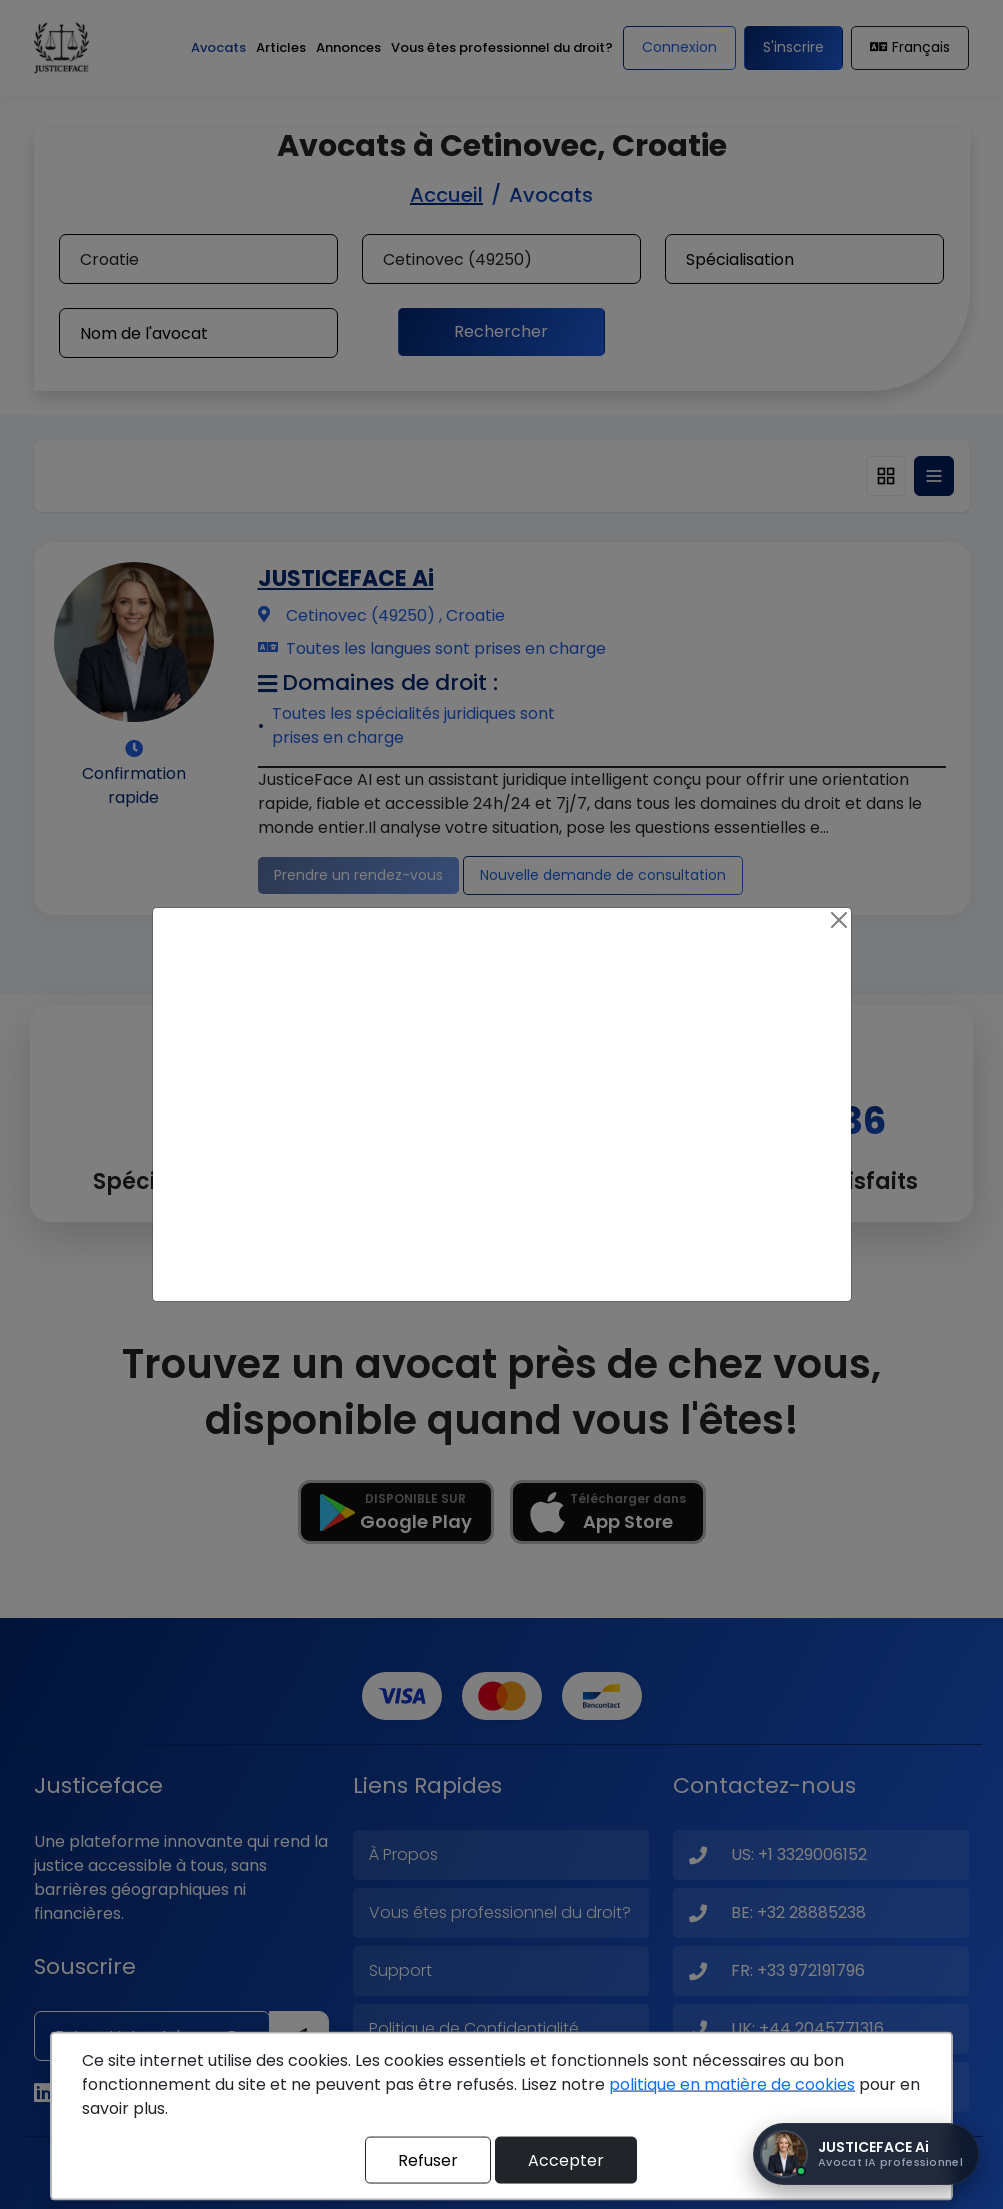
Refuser (428, 2159)
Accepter (566, 2159)
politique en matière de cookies (732, 2084)
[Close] (839, 920)
